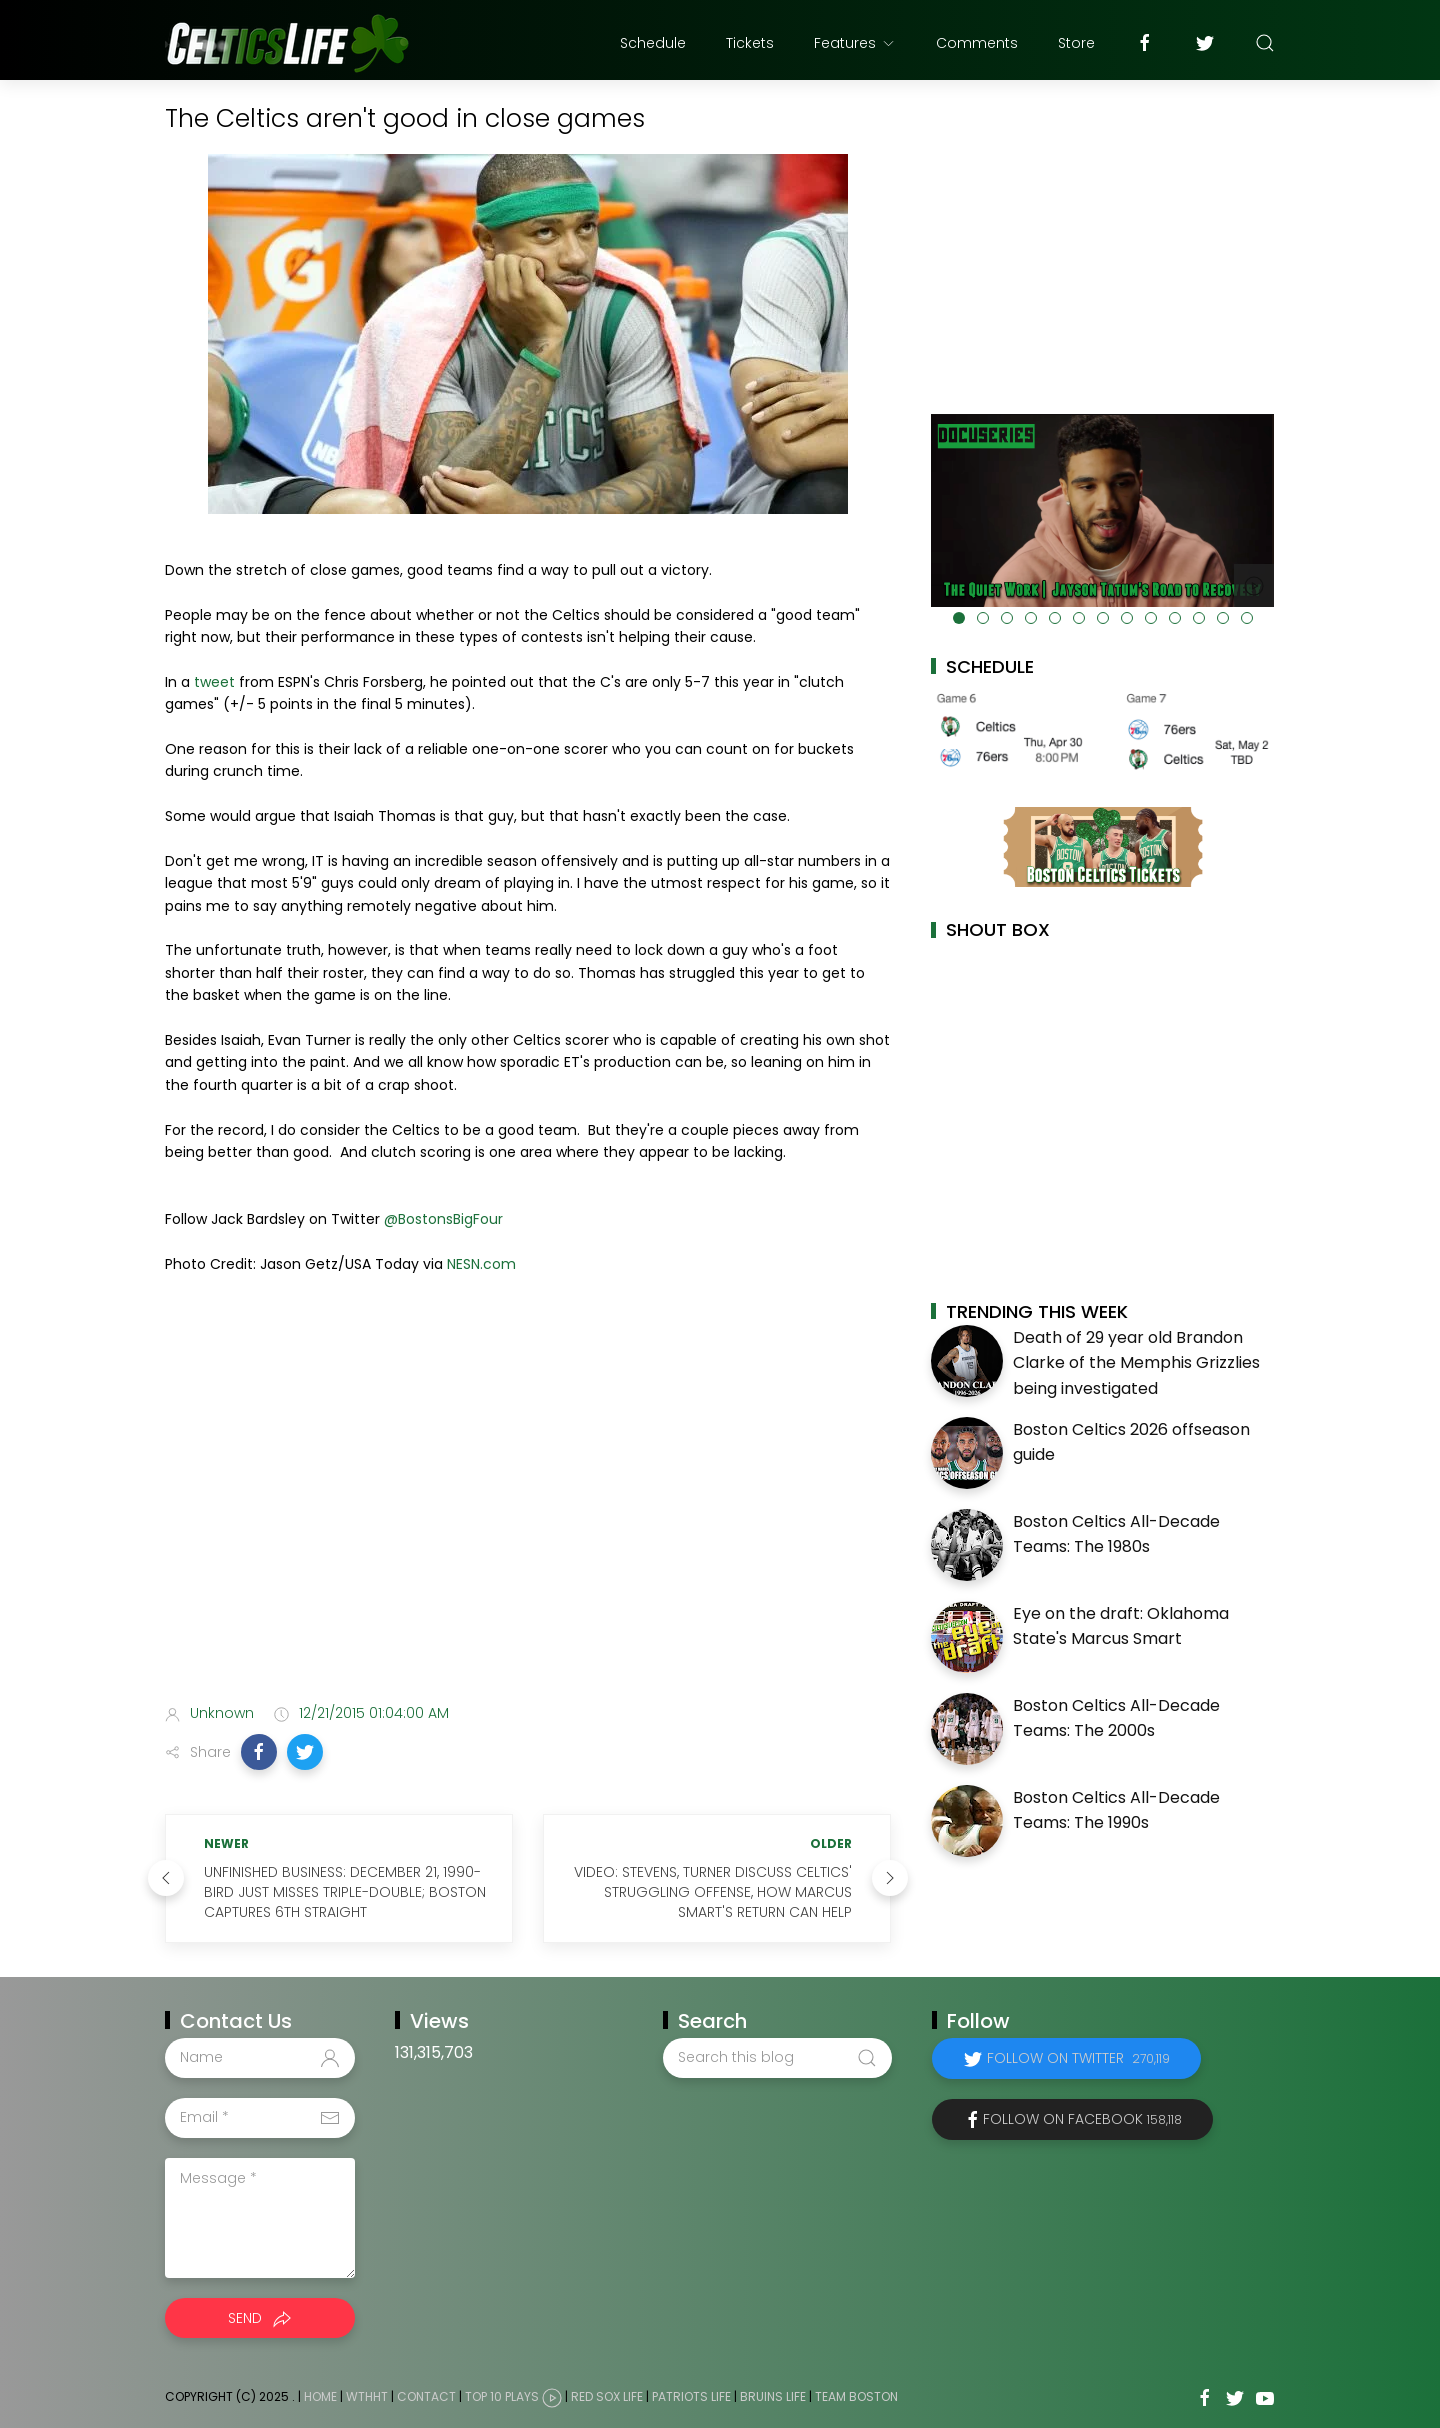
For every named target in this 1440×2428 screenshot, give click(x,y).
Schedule (653, 43)
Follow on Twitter (1078, 2058)
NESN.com (481, 1264)
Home (320, 2396)
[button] (259, 1752)
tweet (214, 682)
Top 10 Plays (502, 2396)
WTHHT (367, 2396)
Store (1076, 43)
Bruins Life (773, 2396)
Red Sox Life (607, 2396)
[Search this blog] (777, 2058)
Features (855, 43)
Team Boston (856, 2396)
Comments (977, 43)
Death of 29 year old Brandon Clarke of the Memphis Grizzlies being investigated (1136, 1363)
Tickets (750, 43)
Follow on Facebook (1082, 2119)
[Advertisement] (528, 1530)
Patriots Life (691, 2396)
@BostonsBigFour (443, 1219)
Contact (426, 2396)
